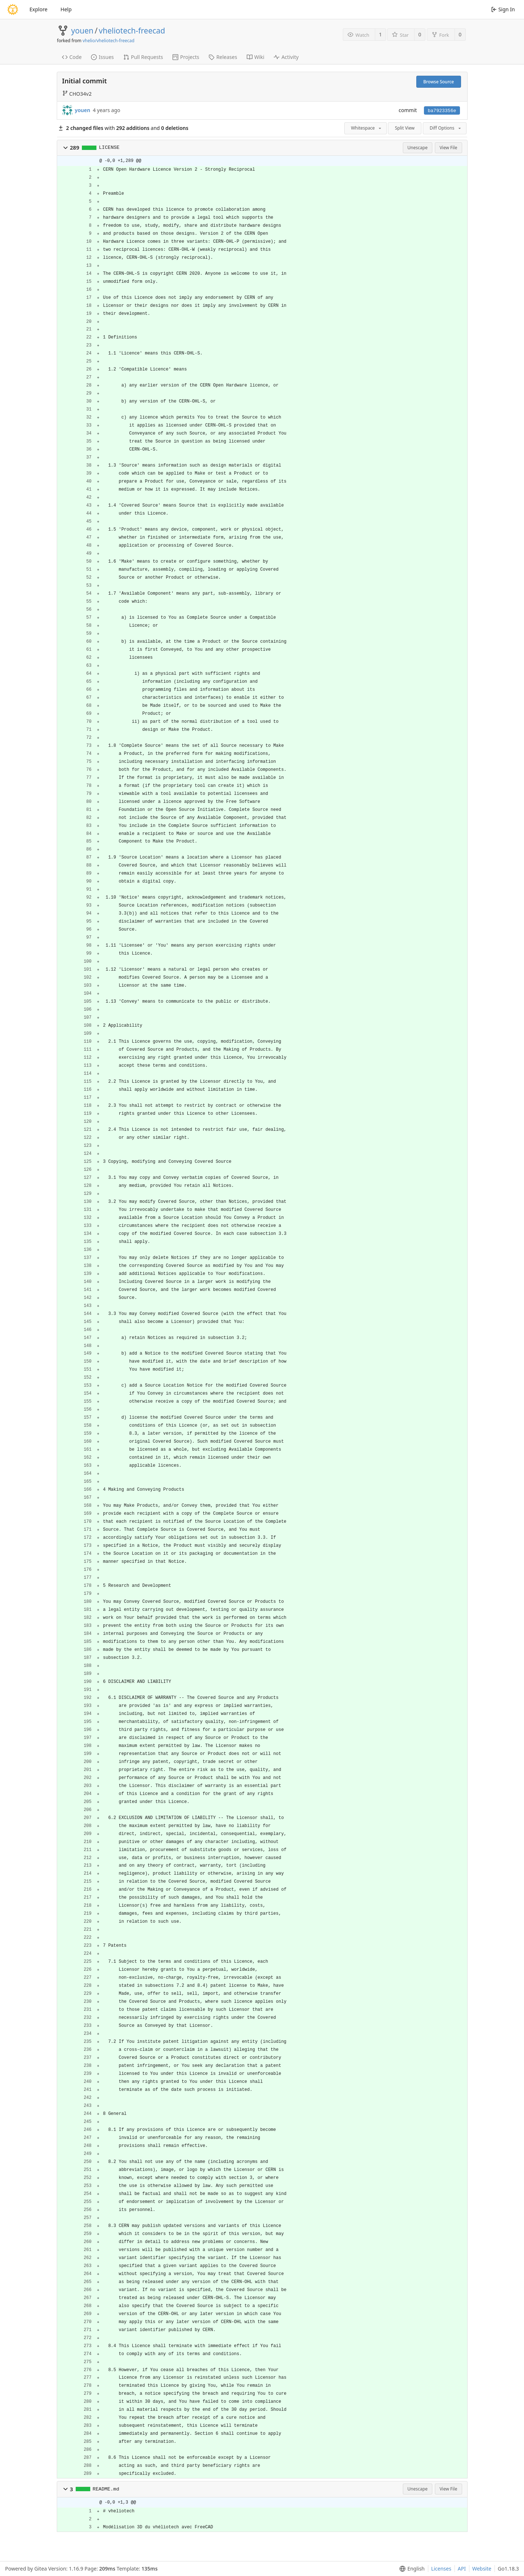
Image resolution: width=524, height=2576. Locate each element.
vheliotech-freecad (132, 30)
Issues (102, 56)
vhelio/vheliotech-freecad (108, 40)
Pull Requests (143, 56)
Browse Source (438, 82)
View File (448, 147)
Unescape (418, 147)
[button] (65, 147)
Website (482, 2568)
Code (72, 56)
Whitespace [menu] (366, 128)
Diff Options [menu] (446, 128)
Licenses (441, 2568)
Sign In (503, 9)
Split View (404, 128)
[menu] (411, 2568)
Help (66, 9)
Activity (286, 56)
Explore (38, 9)
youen (82, 30)
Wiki (256, 56)
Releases (223, 56)
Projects (185, 56)
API (462, 2568)
